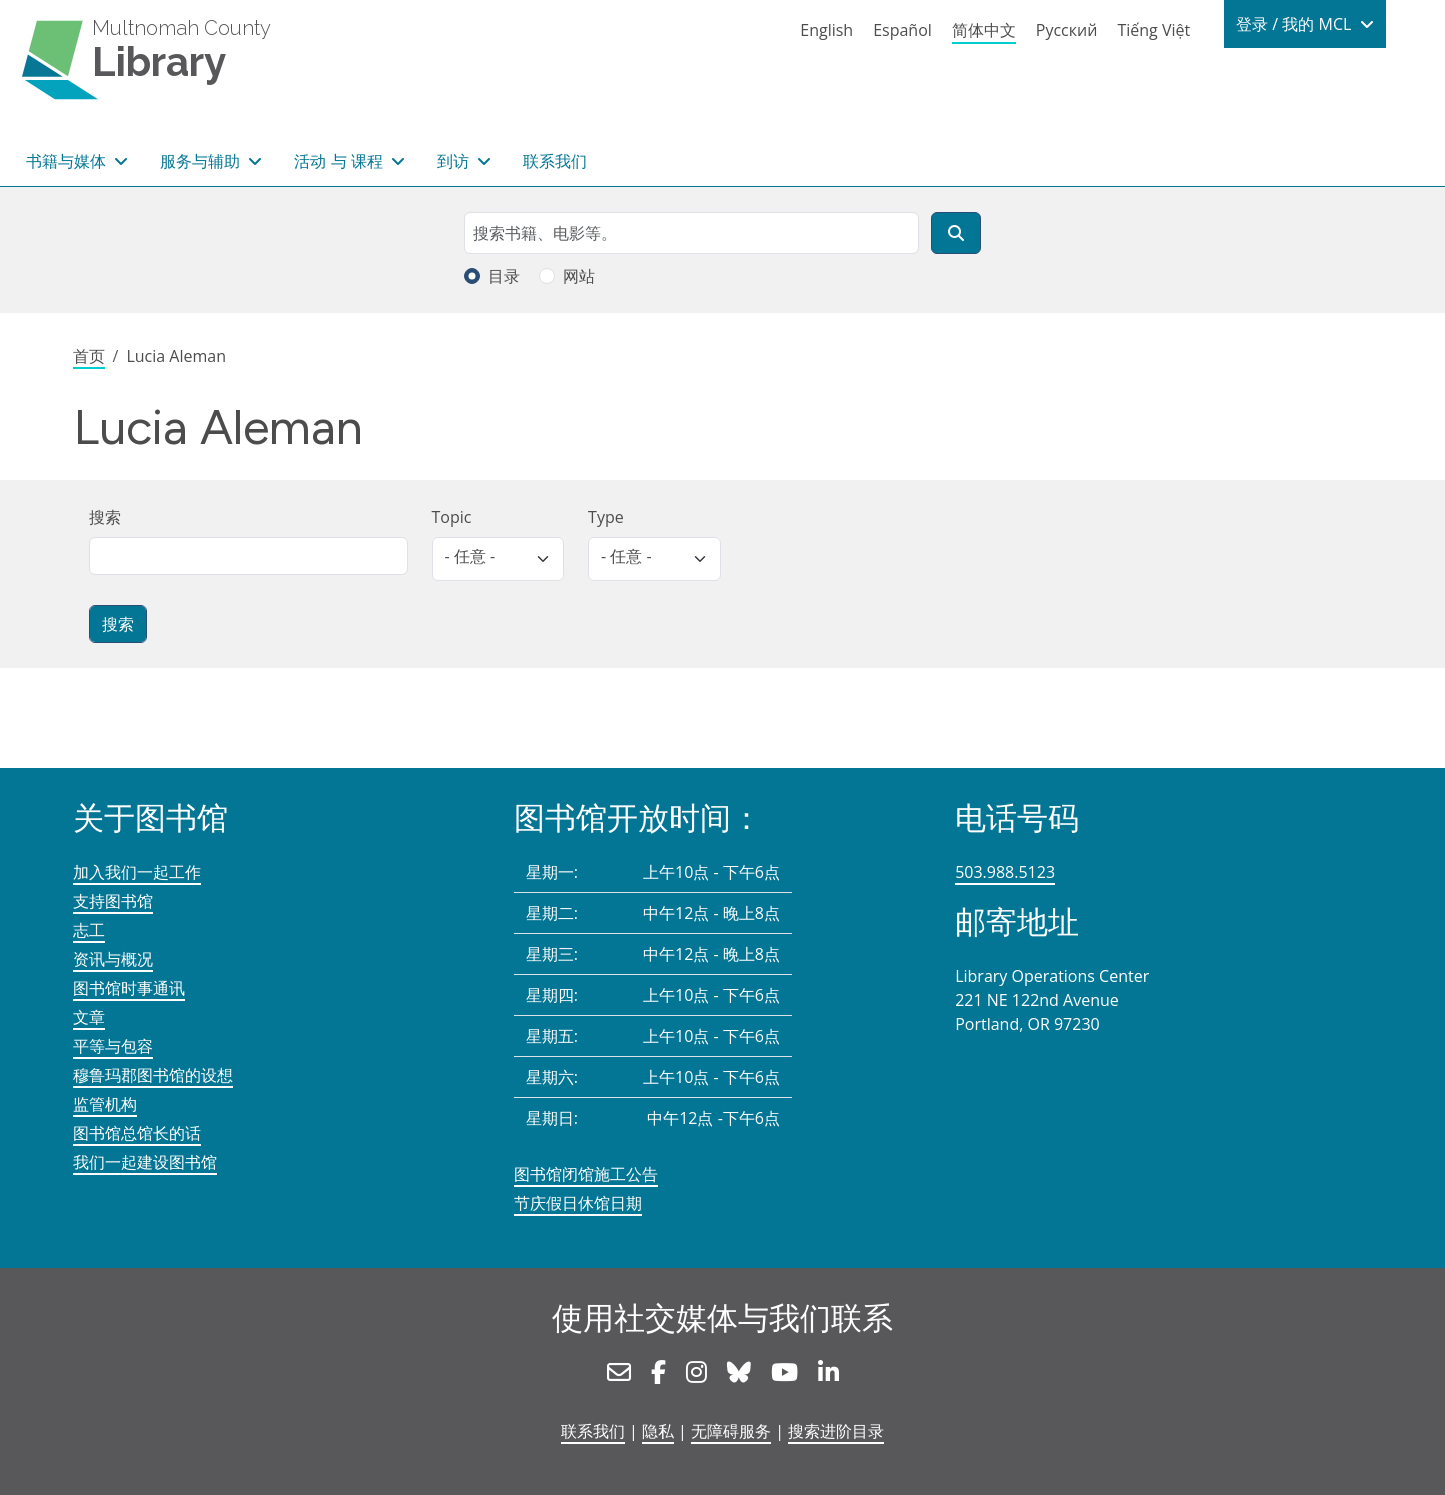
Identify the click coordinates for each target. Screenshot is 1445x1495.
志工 (89, 930)
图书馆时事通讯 (129, 988)
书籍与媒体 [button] (68, 161)
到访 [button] (455, 161)
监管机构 (105, 1104)
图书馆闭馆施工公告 (586, 1174)
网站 (579, 276)
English (826, 30)
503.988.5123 (1005, 872)
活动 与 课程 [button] (340, 161)
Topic (452, 517)
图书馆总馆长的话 (137, 1133)
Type (606, 517)
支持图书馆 (113, 901)
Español (902, 30)
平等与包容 (113, 1046)
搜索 (105, 517)
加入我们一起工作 (137, 872)
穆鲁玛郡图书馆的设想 (153, 1075)
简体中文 (984, 30)
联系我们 (555, 161)
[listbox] (498, 559)
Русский (1067, 30)
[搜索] (956, 233)
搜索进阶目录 (836, 1431)
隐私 (658, 1431)
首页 (89, 356)
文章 (89, 1017)
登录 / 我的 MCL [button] (1295, 24)
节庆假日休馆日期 (578, 1203)
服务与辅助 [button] (202, 161)
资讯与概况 (113, 959)
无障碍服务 (731, 1431)
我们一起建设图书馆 (145, 1162)
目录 (504, 276)
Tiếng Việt (1153, 30)
